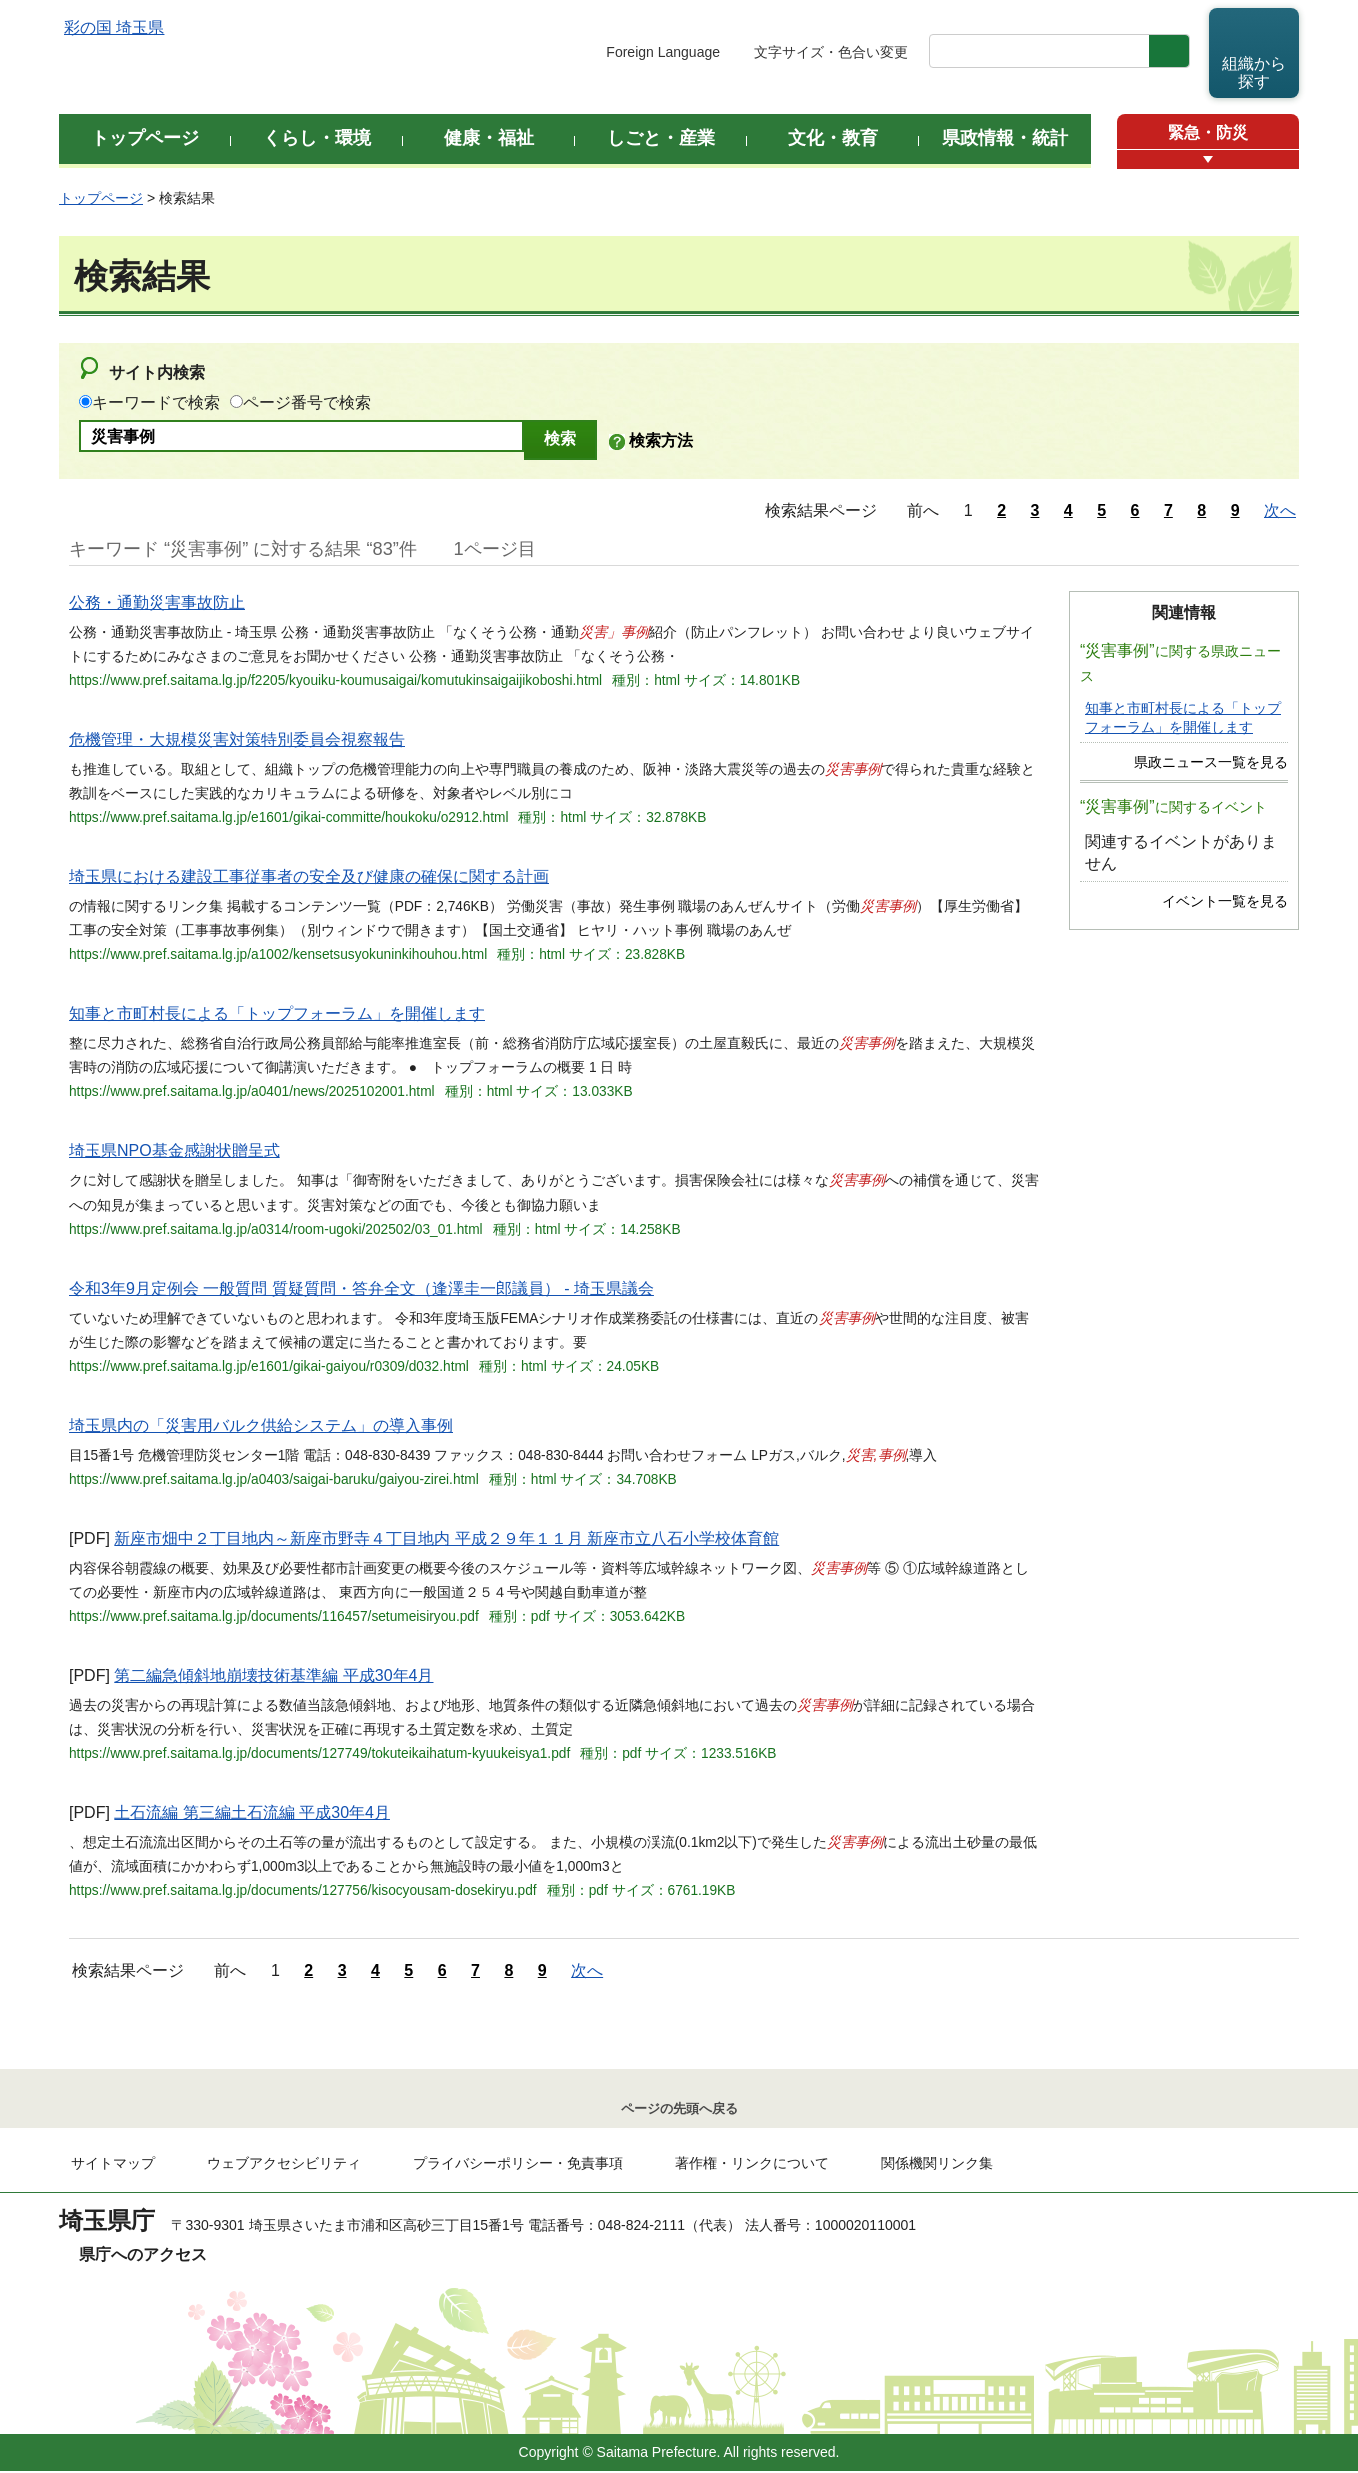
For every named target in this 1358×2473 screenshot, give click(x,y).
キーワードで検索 (156, 402)
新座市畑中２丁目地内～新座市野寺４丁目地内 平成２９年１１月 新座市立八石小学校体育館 (446, 1538)
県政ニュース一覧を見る (1211, 762)
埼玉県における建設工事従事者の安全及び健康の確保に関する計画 (309, 876)
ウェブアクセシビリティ (284, 2165)
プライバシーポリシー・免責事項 (518, 2165)
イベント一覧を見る (1225, 901)
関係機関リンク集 (937, 2165)
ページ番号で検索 (307, 402)
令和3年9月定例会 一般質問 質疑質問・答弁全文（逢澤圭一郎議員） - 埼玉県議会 (361, 1288)
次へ (1280, 510)
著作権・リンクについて (752, 2165)
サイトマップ (113, 2165)
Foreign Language (663, 52)
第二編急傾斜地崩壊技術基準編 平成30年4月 (273, 1675)
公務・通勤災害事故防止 (157, 602)
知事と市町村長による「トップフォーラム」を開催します (277, 1013)
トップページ (101, 198)
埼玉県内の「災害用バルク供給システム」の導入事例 (261, 1425)
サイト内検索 (157, 372)
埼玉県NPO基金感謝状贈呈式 (174, 1150)
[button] (1208, 159)
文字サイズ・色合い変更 (831, 52)
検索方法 (661, 440)
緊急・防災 (1208, 132)
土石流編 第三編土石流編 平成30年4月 (252, 1812)
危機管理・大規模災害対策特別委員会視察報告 (237, 739)
